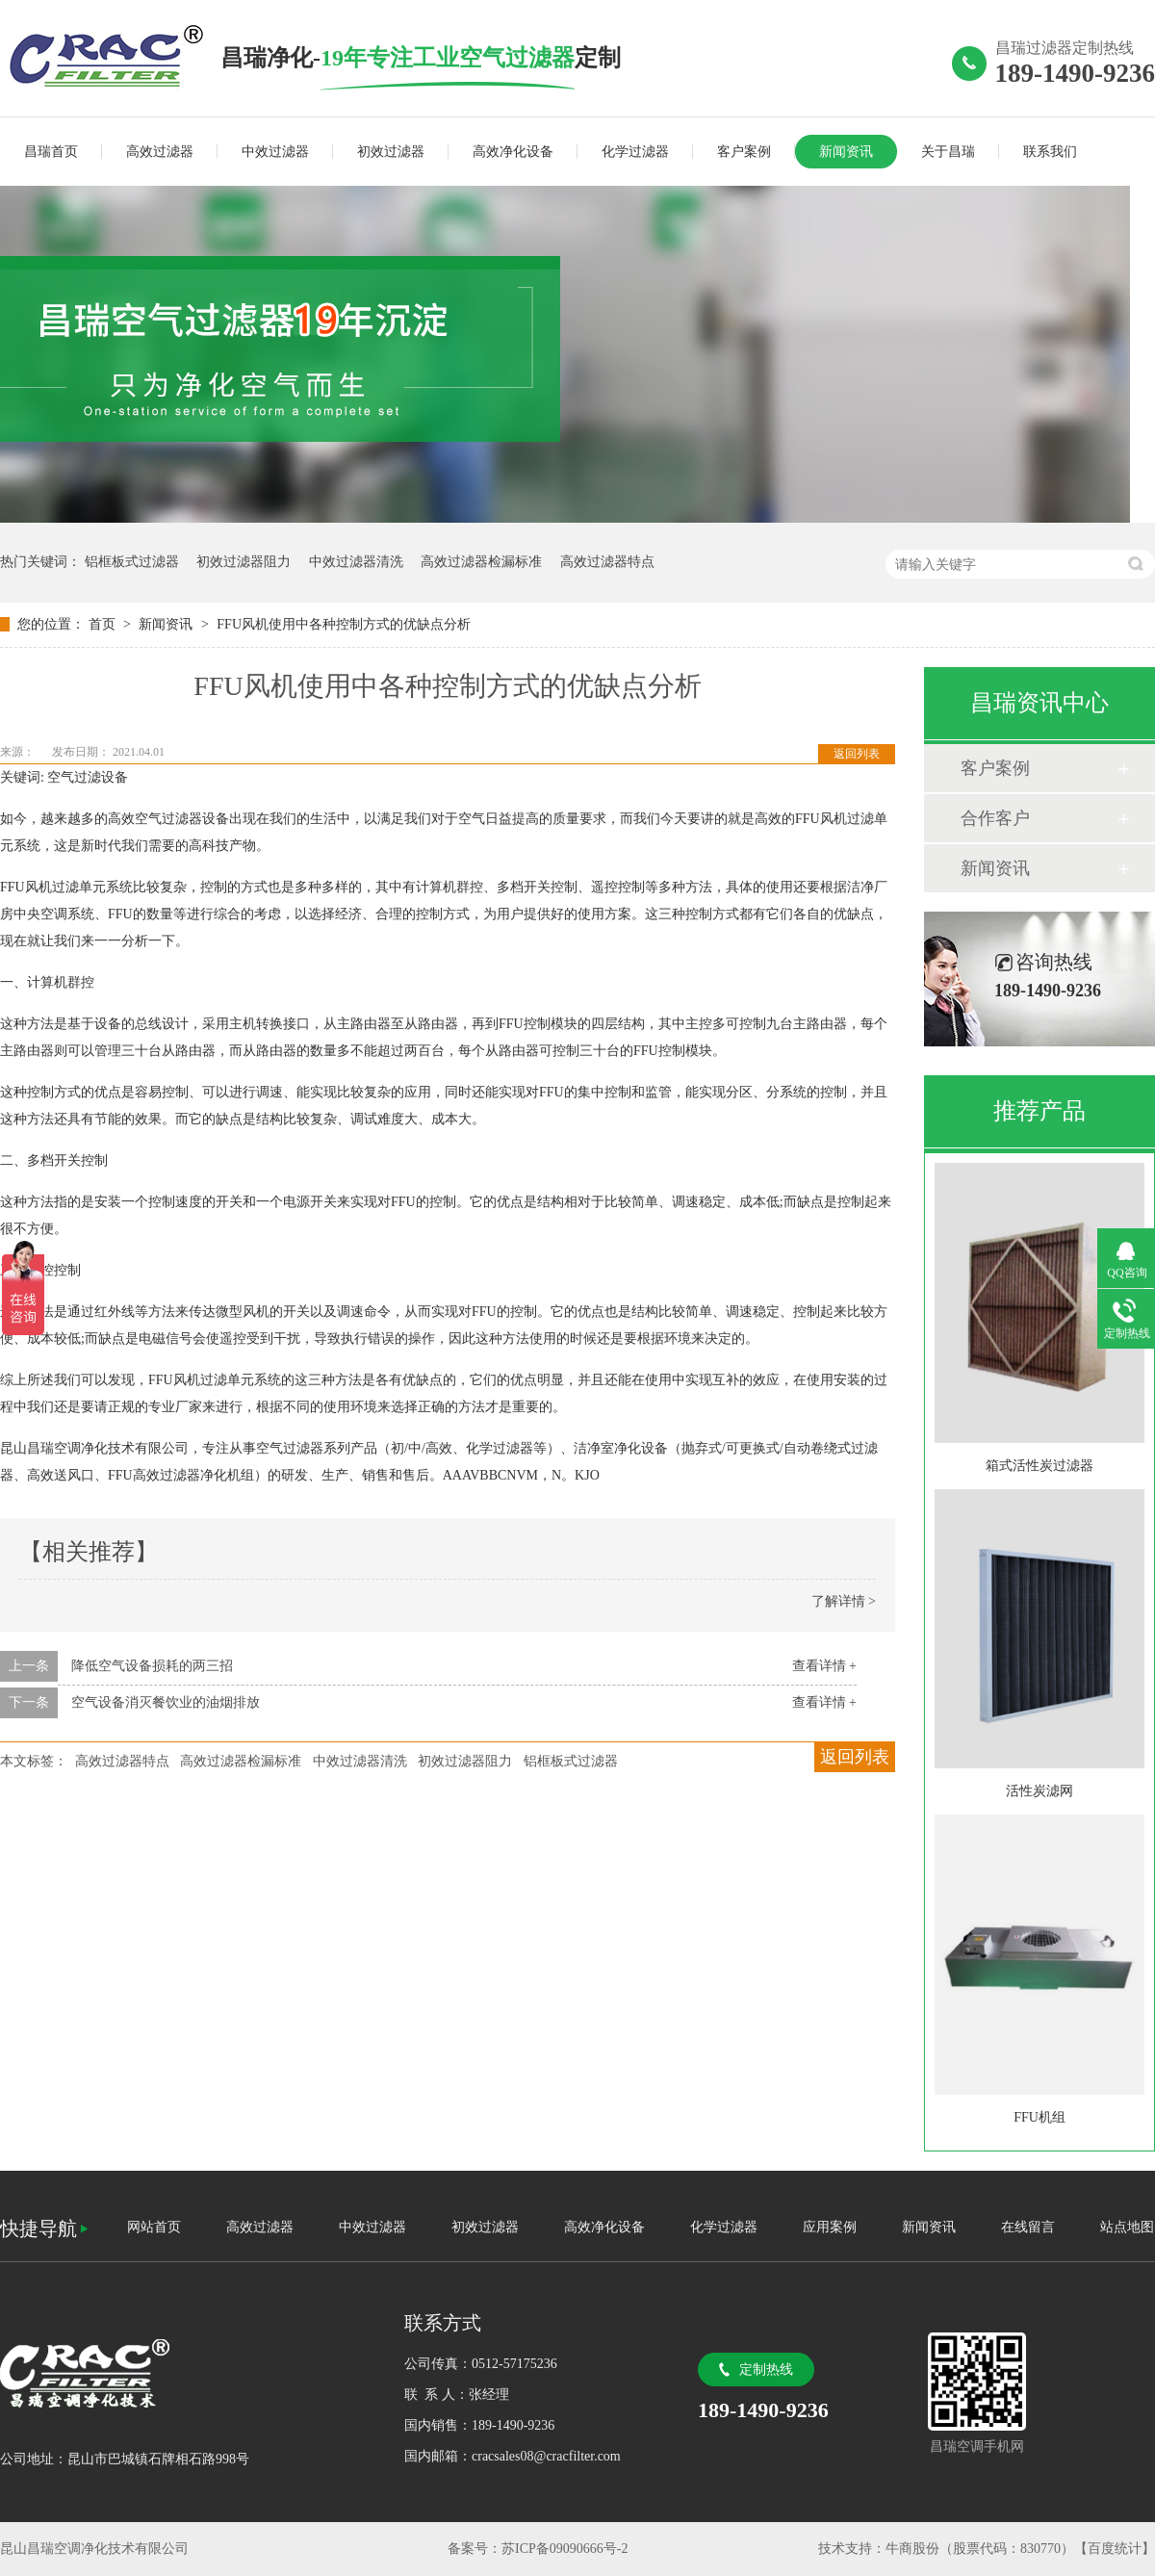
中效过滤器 (275, 151)
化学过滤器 (635, 151)
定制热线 (766, 2369)
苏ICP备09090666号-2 (564, 2548)
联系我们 (1050, 151)
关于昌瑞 (948, 151)
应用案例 (830, 2227)
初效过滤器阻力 (243, 561)
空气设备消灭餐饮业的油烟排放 (165, 1702)
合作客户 (995, 818)
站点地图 (1127, 2227)
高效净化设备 (513, 151)
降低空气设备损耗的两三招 (152, 1666)
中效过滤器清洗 (356, 561)
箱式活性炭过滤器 (1039, 1465)
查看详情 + (824, 1666)
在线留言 (1028, 2227)
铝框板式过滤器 (132, 561)
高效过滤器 (159, 151)
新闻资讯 (846, 151)
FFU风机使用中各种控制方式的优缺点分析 (344, 624)
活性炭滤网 (1039, 1791)
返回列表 (857, 753)
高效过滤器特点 (607, 561)
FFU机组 (1039, 2117)
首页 (104, 624)
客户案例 (744, 151)
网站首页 (154, 2227)
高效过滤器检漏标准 (481, 561)
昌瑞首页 (51, 151)
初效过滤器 (390, 151)
